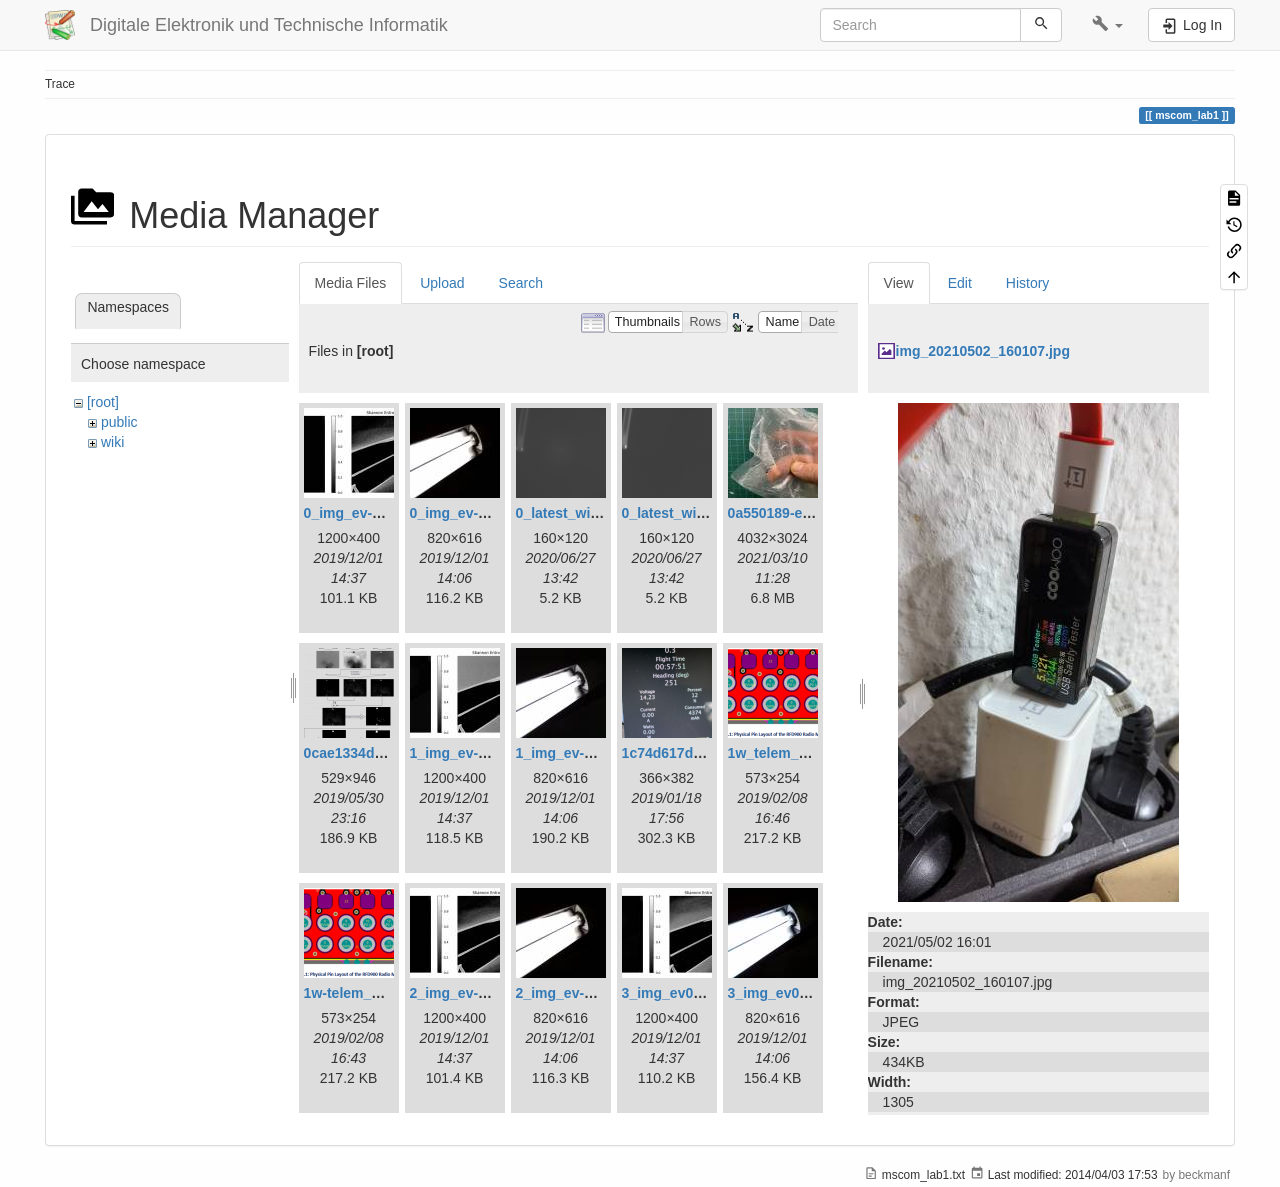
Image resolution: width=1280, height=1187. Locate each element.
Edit (960, 283)
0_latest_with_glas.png (592, 513)
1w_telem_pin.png (788, 753)
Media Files (351, 283)
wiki (112, 442)
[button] (1107, 25)
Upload (442, 283)
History (1028, 283)
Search (521, 283)
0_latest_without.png (691, 513)
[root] (103, 402)
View (899, 283)
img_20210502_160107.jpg (983, 351)
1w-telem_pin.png (363, 993)
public (119, 422)
